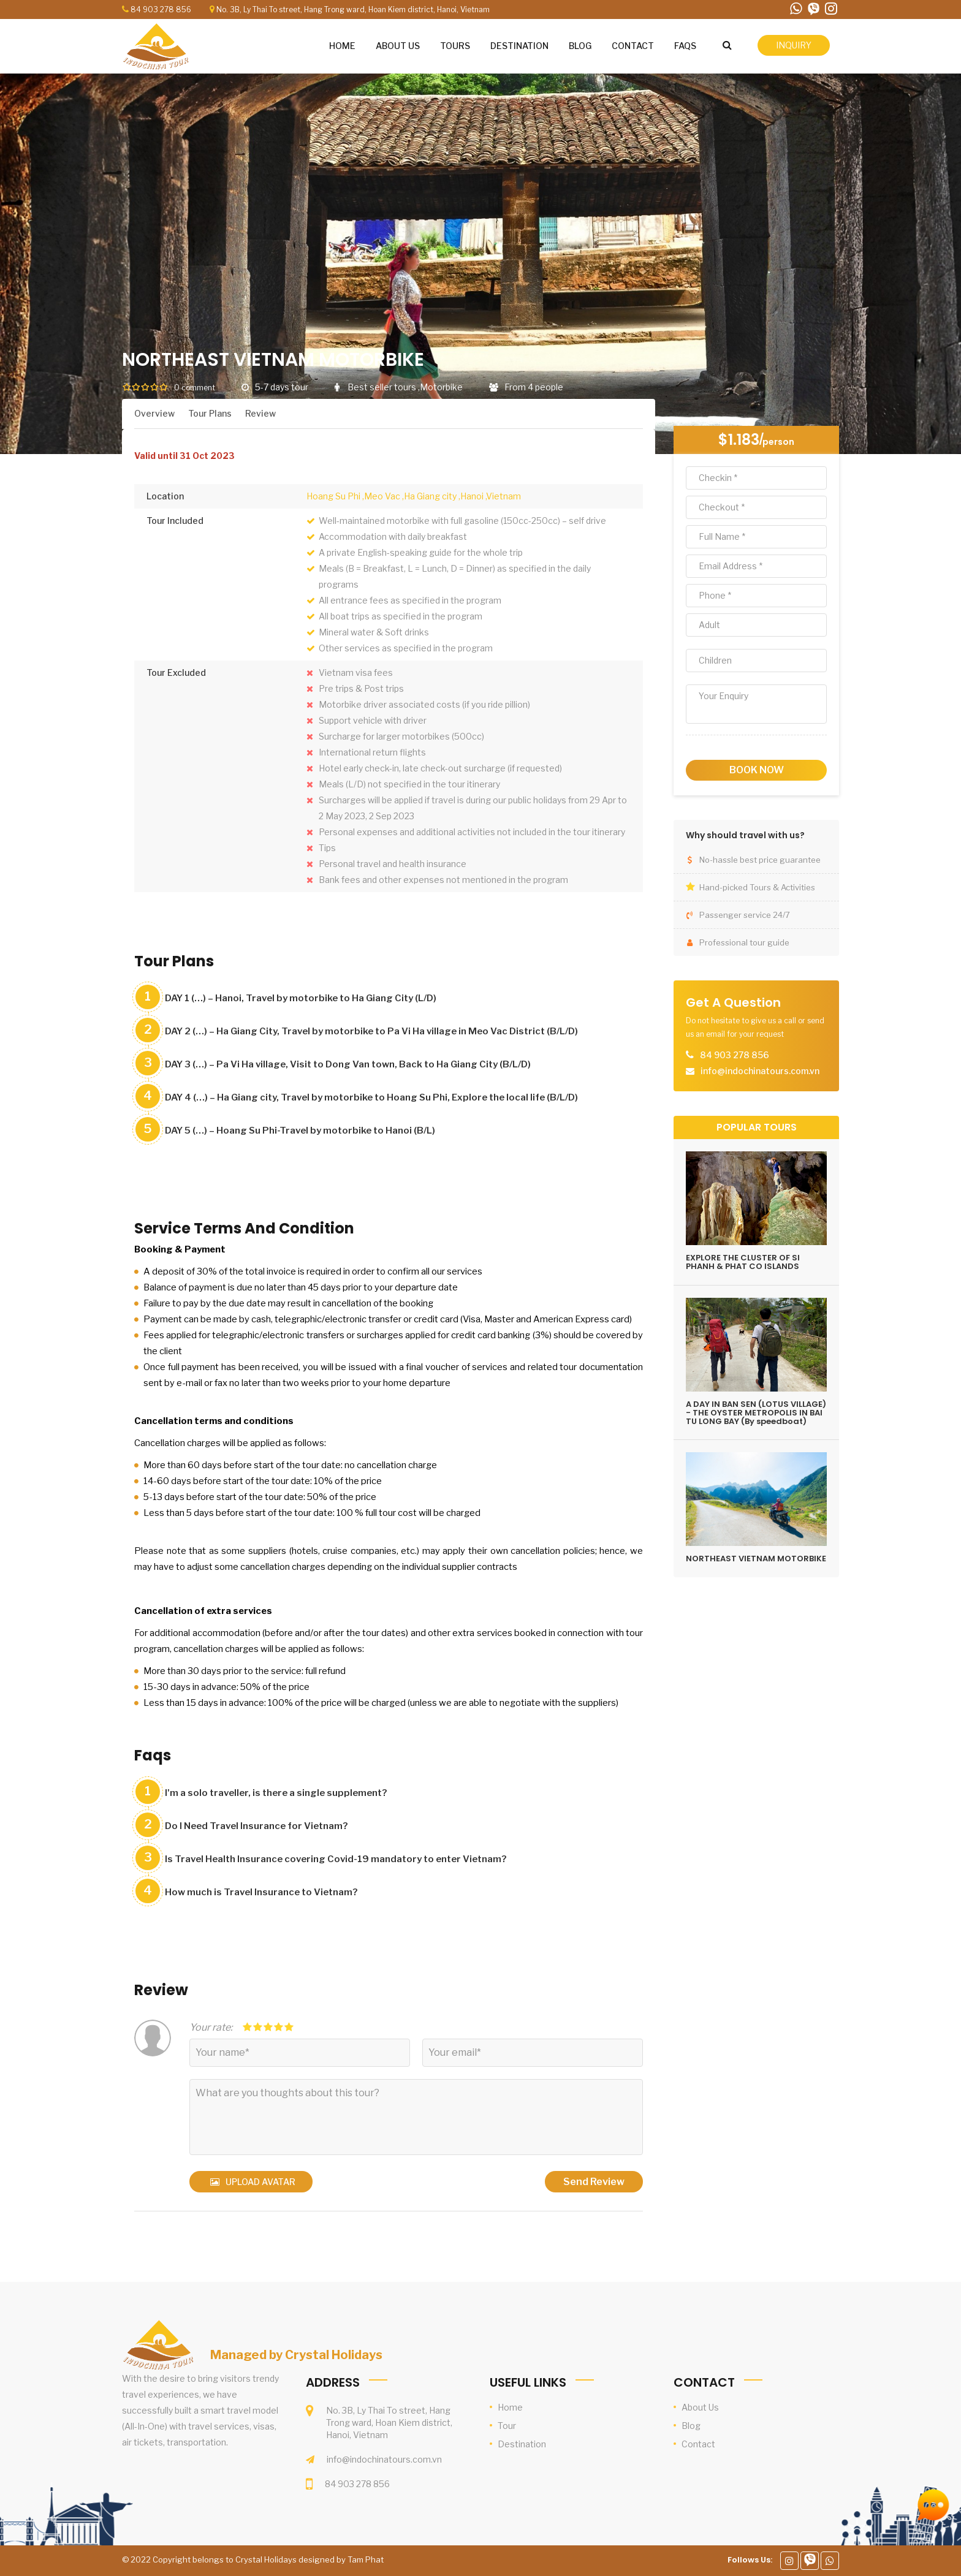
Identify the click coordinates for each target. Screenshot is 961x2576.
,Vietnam (503, 496)
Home (510, 2407)
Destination (522, 2444)
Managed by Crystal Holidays (296, 2354)
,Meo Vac (381, 496)
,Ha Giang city (429, 496)
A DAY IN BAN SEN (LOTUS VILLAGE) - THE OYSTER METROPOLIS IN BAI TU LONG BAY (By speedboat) (756, 1413)
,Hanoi (471, 496)
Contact (698, 2444)
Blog (691, 2425)
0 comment (194, 387)
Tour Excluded (176, 672)
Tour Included (174, 520)
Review (260, 413)
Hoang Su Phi (333, 496)
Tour (507, 2425)
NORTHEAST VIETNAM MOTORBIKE (756, 1558)
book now (756, 770)
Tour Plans (210, 413)
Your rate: (210, 2027)
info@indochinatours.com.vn (384, 2459)
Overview (154, 413)
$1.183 (738, 440)
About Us (700, 2407)
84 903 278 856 (161, 9)
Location (165, 496)
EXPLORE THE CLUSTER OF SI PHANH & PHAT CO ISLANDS (743, 1262)
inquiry (793, 45)
